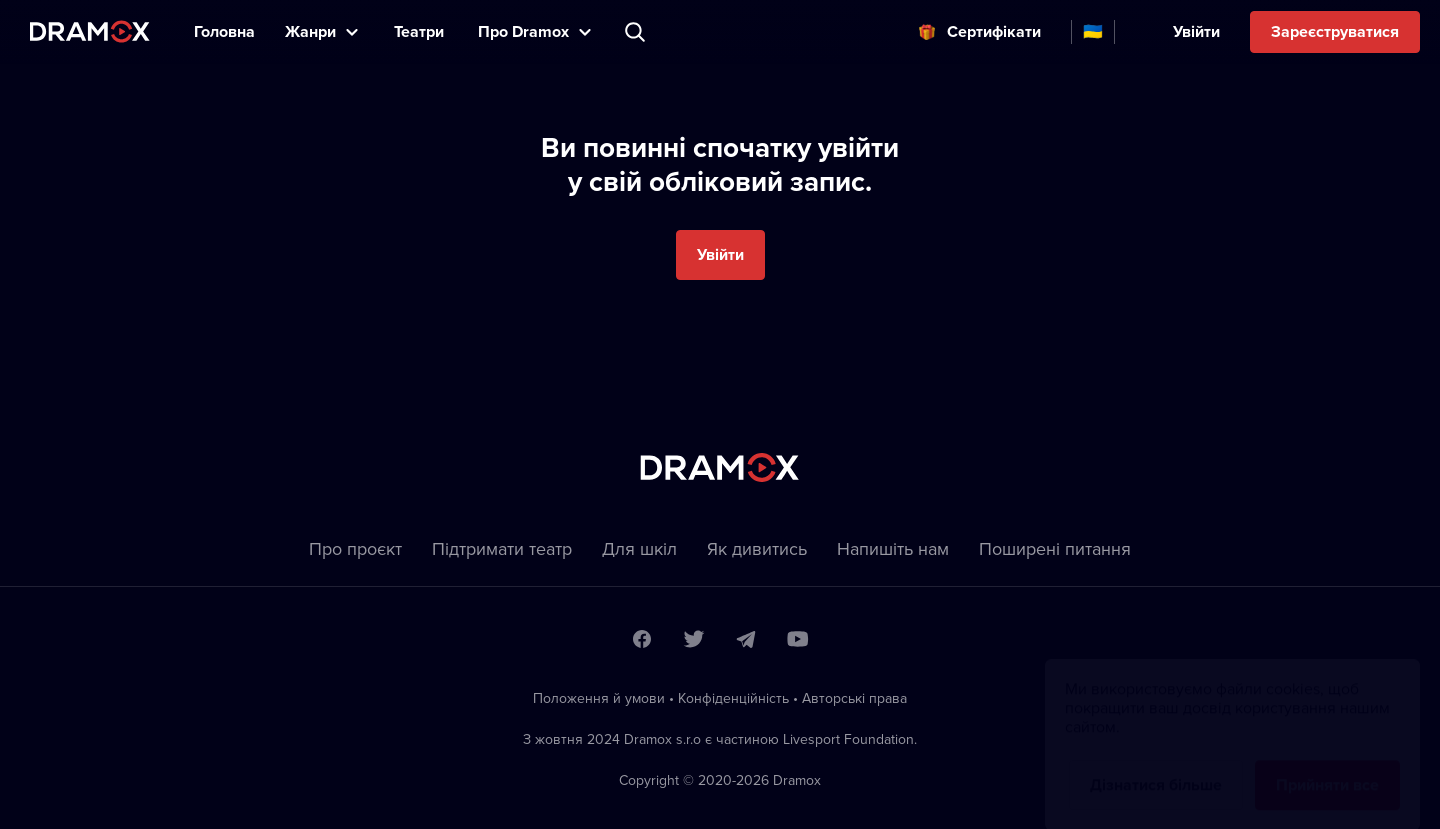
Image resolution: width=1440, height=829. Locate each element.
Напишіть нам (893, 548)
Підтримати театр (502, 548)
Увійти (1196, 31)
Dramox (90, 31)
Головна (224, 31)
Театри (421, 31)
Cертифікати (994, 31)
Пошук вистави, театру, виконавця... (637, 32)
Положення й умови (599, 698)
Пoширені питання (1055, 548)
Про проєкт (355, 548)
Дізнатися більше (1156, 765)
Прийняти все (1327, 765)
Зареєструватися (1335, 31)
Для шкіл (639, 548)
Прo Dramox (523, 31)
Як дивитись (757, 548)
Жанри (310, 31)
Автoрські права (854, 698)
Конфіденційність (733, 698)
